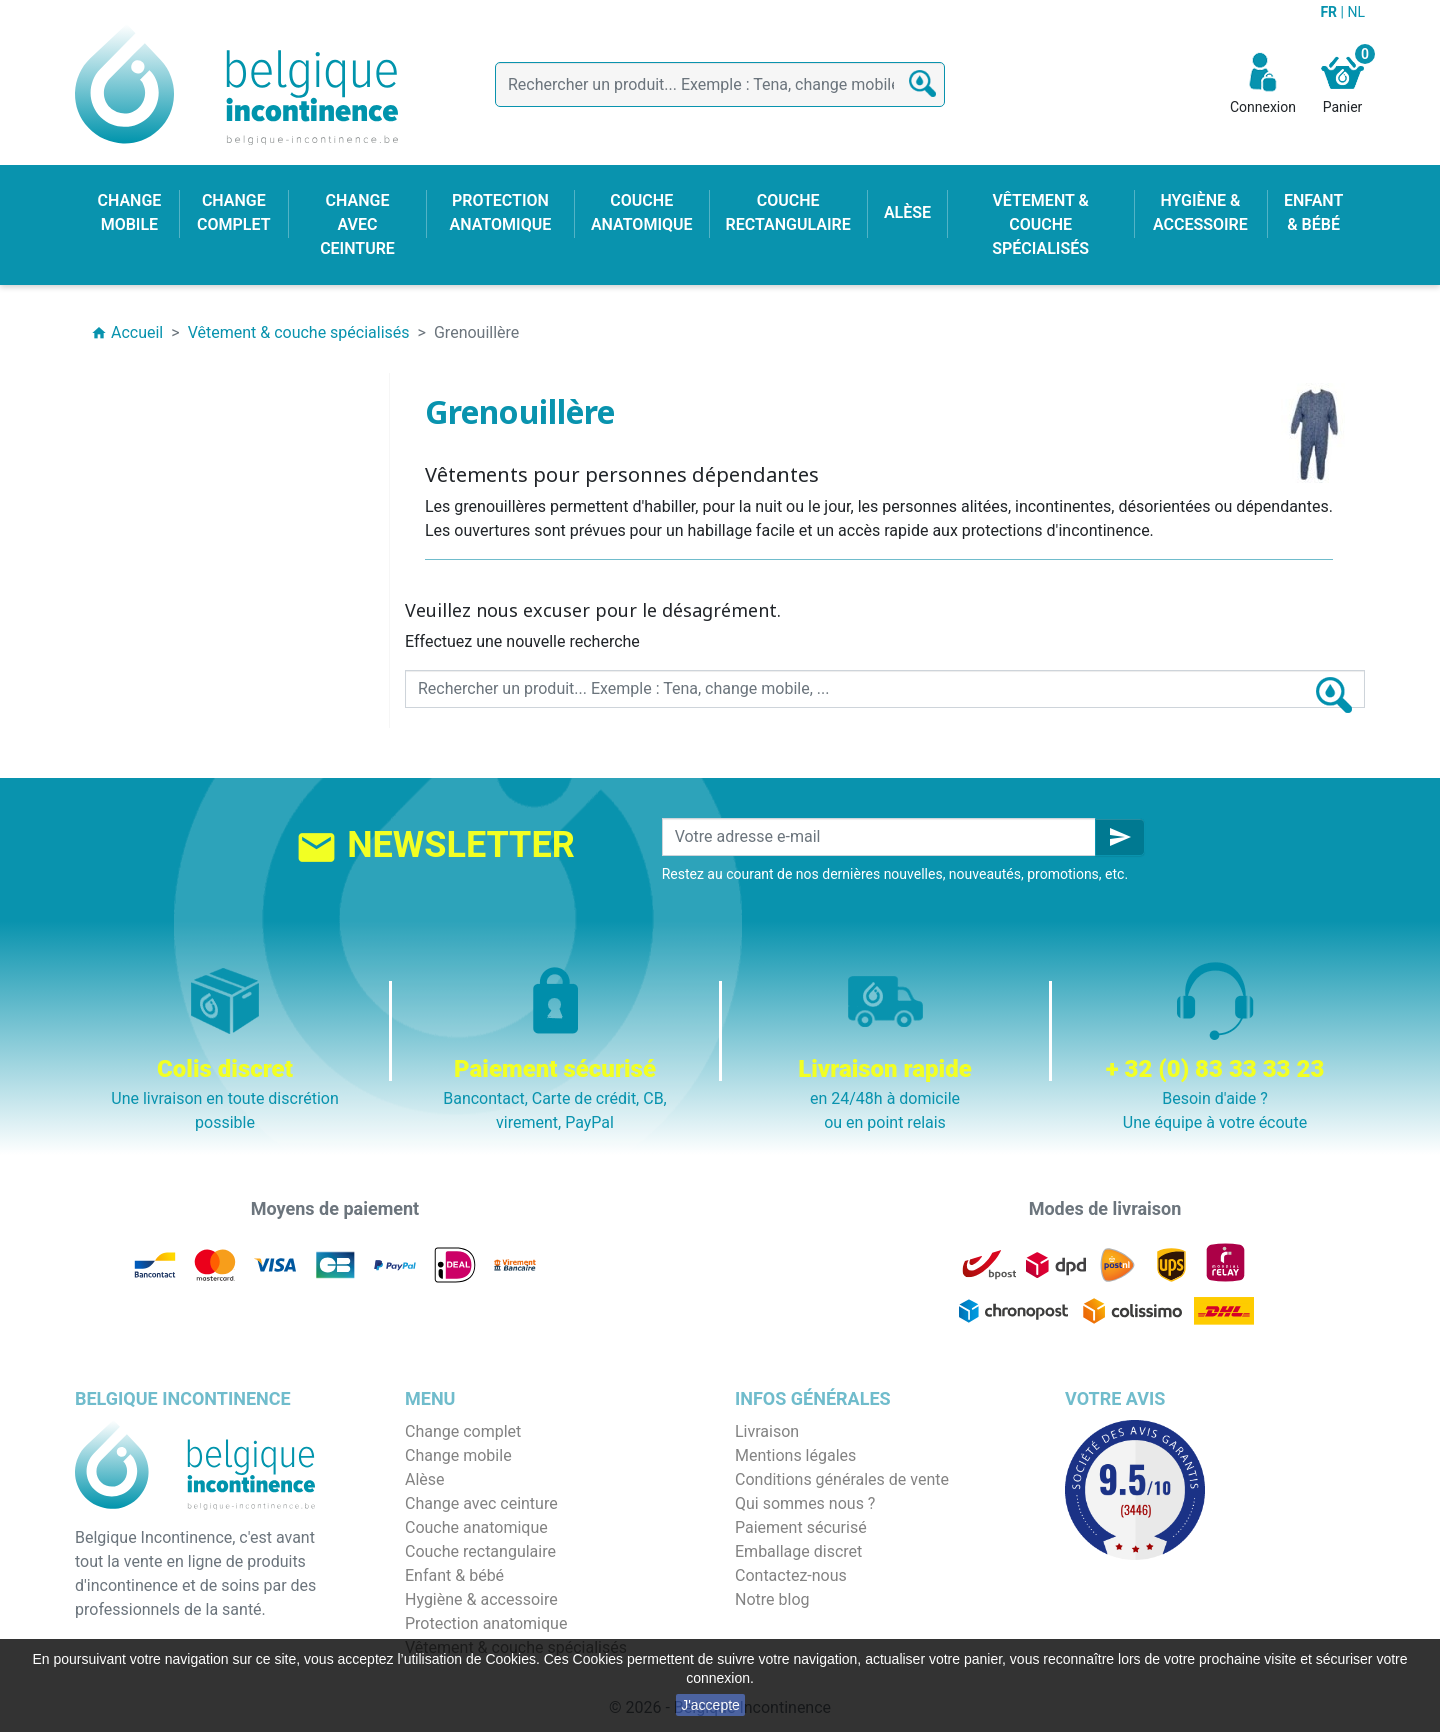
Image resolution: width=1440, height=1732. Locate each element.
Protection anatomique (486, 1623)
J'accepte (710, 1705)
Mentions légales (795, 1455)
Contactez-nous (791, 1575)
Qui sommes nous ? (805, 1503)
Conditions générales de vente (842, 1479)
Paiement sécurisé (801, 1527)
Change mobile (458, 1455)
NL (1356, 12)
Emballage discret (798, 1551)
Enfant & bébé (454, 1575)
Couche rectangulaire (480, 1551)
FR (1330, 12)
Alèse (425, 1479)
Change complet (463, 1431)
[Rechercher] (720, 84)
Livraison (767, 1431)
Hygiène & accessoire (481, 1599)
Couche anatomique (476, 1527)
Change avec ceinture (481, 1503)
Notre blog (772, 1599)
